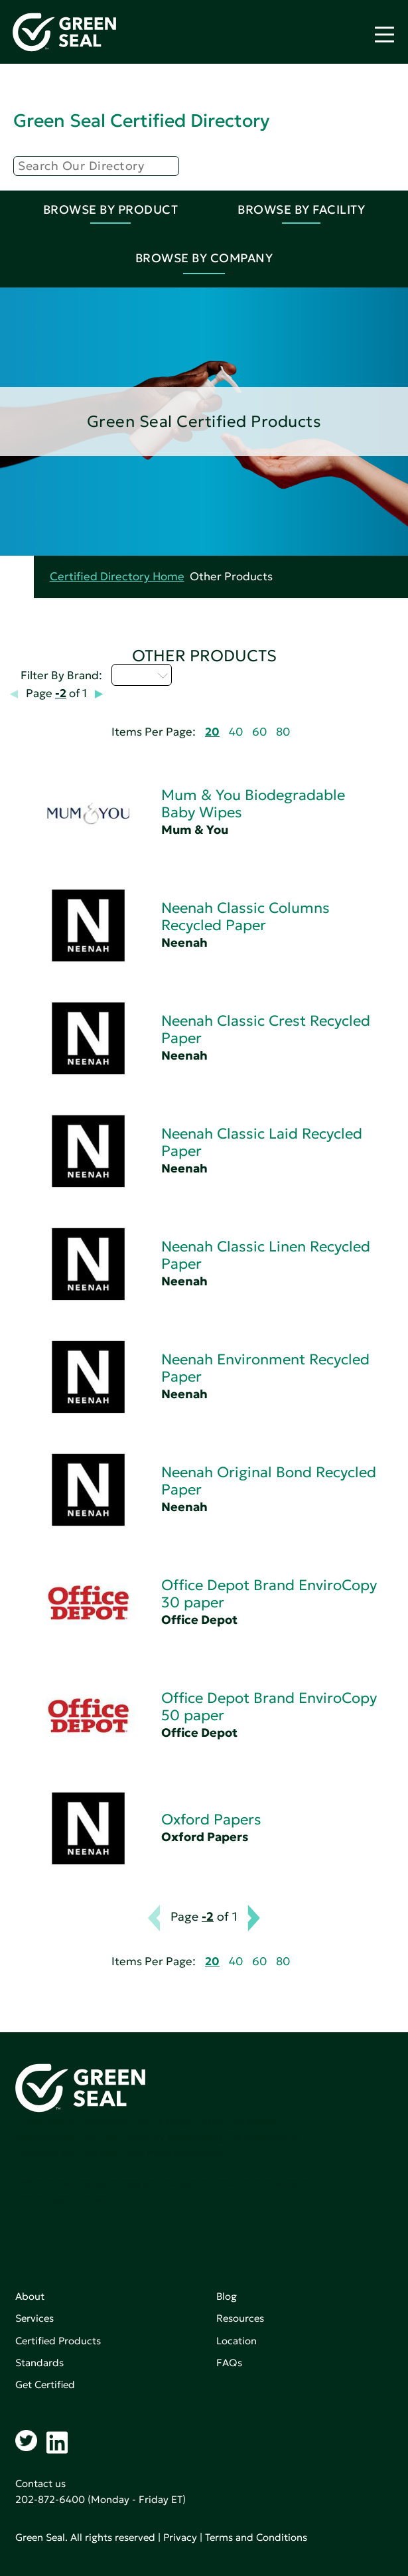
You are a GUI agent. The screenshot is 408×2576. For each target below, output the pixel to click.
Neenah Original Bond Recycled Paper (268, 1480)
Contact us (40, 2483)
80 (283, 732)
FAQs (229, 2362)
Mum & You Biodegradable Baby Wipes (253, 803)
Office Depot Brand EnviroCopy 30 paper (269, 1593)
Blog (226, 2296)
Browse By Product (110, 209)
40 (236, 732)
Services (34, 2318)
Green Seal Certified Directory (141, 120)
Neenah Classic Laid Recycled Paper (261, 1142)
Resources (240, 2318)
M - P (141, 674)
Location (236, 2340)
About (29, 2296)
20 (212, 732)
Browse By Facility (301, 209)
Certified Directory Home (117, 577)
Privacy (180, 2537)
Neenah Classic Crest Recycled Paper (265, 1029)
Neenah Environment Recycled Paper (265, 1368)
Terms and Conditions (256, 2537)
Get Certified (45, 2384)
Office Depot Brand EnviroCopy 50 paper (269, 1706)
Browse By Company (204, 258)
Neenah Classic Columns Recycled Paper (245, 916)
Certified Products (58, 2340)
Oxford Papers (211, 1819)
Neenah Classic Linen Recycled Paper (265, 1255)
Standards (39, 2362)
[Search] (96, 166)
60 (259, 732)
